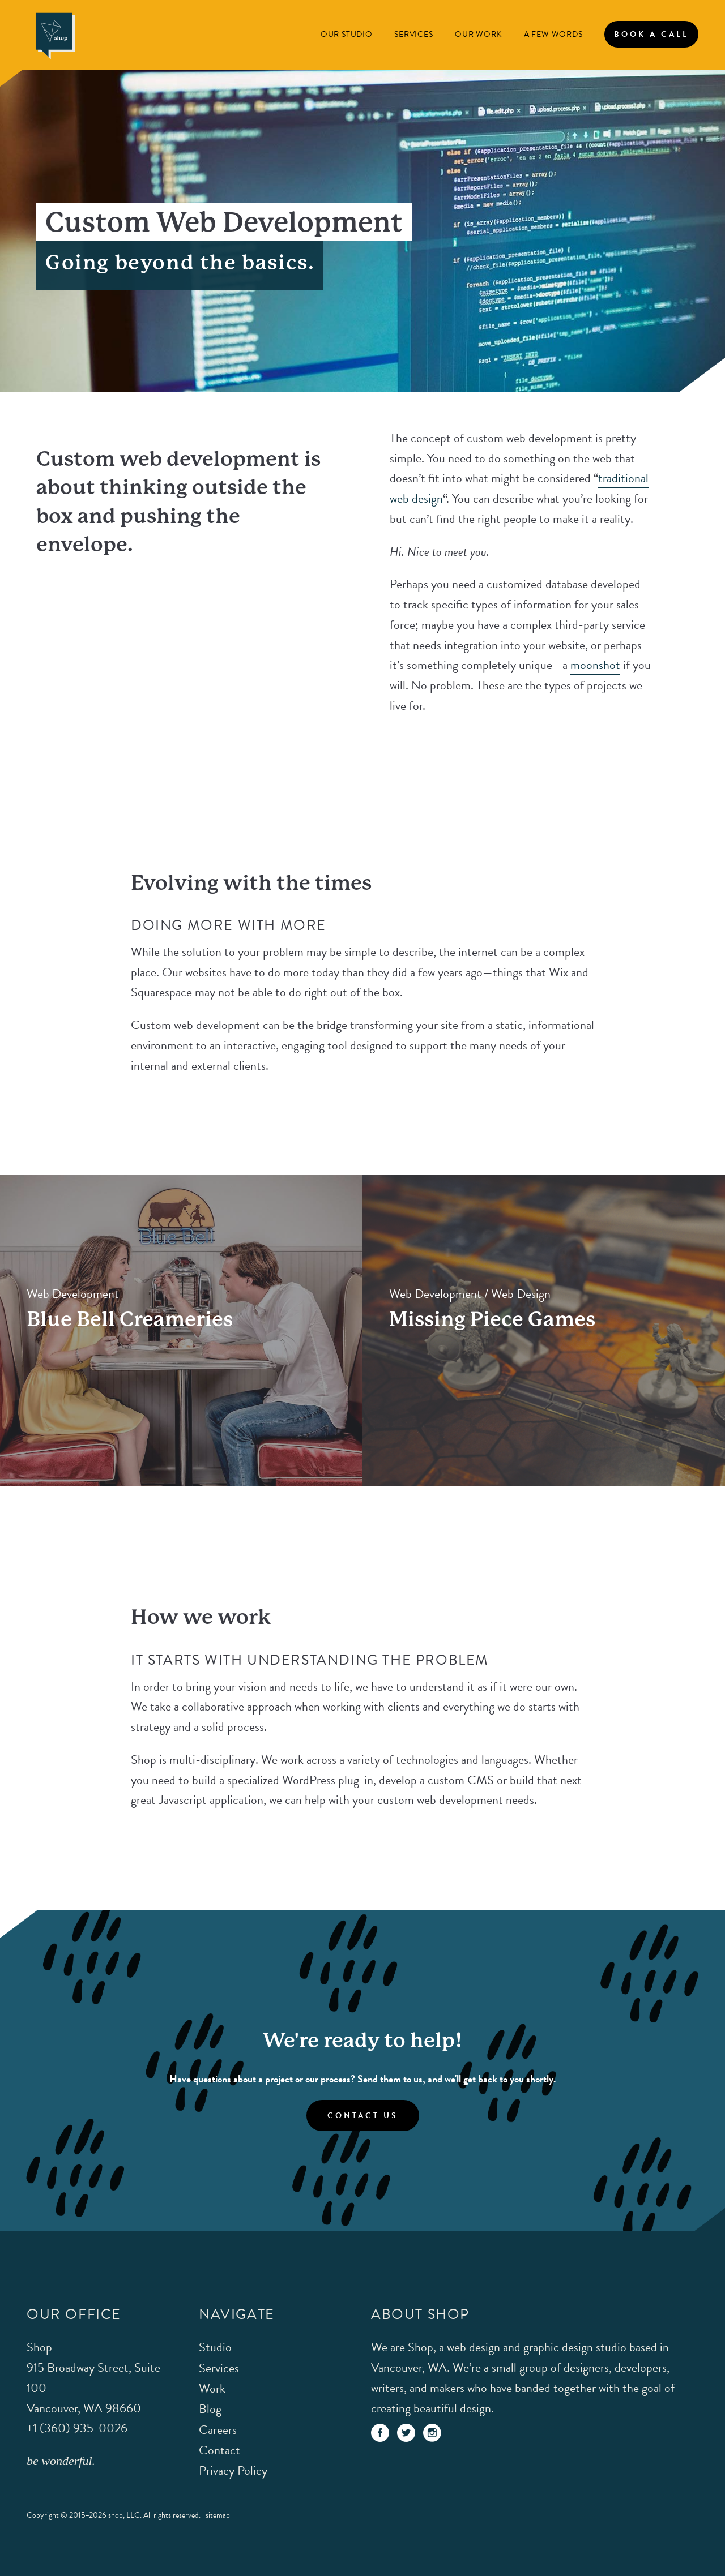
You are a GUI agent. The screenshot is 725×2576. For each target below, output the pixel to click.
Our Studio (347, 34)
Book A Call (651, 34)
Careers (218, 2429)
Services (413, 34)
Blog (210, 2408)
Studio (215, 2347)
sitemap (218, 2515)
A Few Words (553, 34)
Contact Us (362, 2115)
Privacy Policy (233, 2470)
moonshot (595, 664)
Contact (219, 2450)
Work (212, 2388)
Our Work (478, 34)
